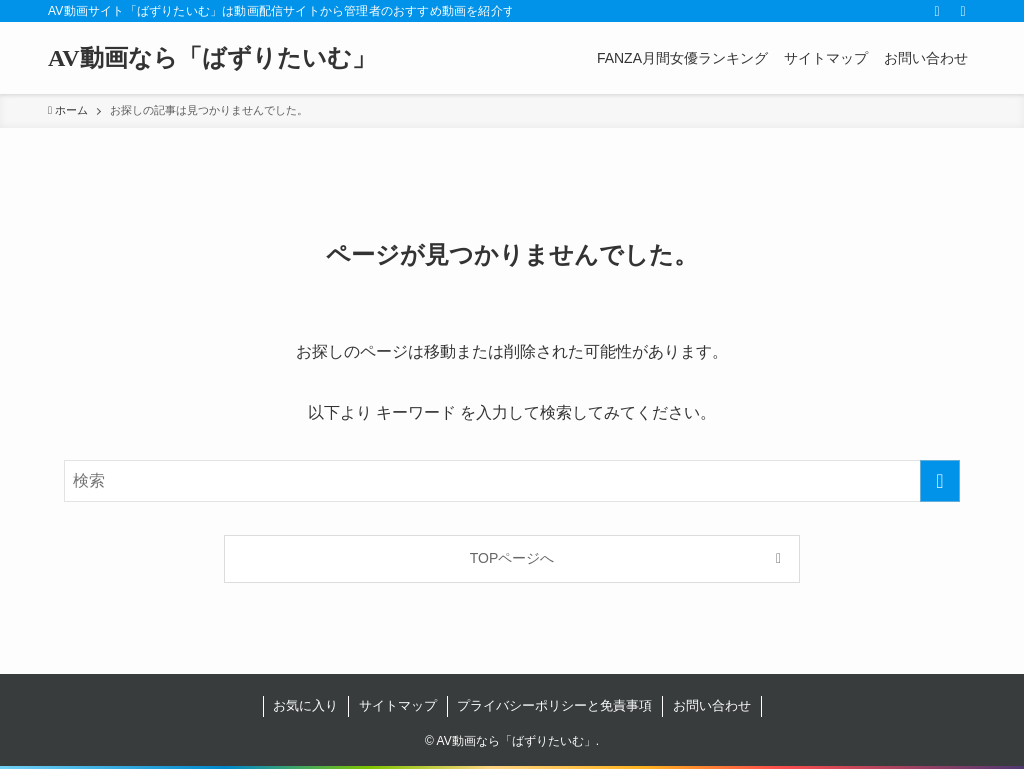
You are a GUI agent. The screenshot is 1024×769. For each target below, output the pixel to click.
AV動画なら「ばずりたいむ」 (212, 58)
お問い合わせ (712, 705)
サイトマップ (398, 705)
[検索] (963, 11)
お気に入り (305, 705)
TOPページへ (512, 558)
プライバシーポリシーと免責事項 (554, 705)
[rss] (937, 11)
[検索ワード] (512, 481)
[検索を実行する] (940, 481)
